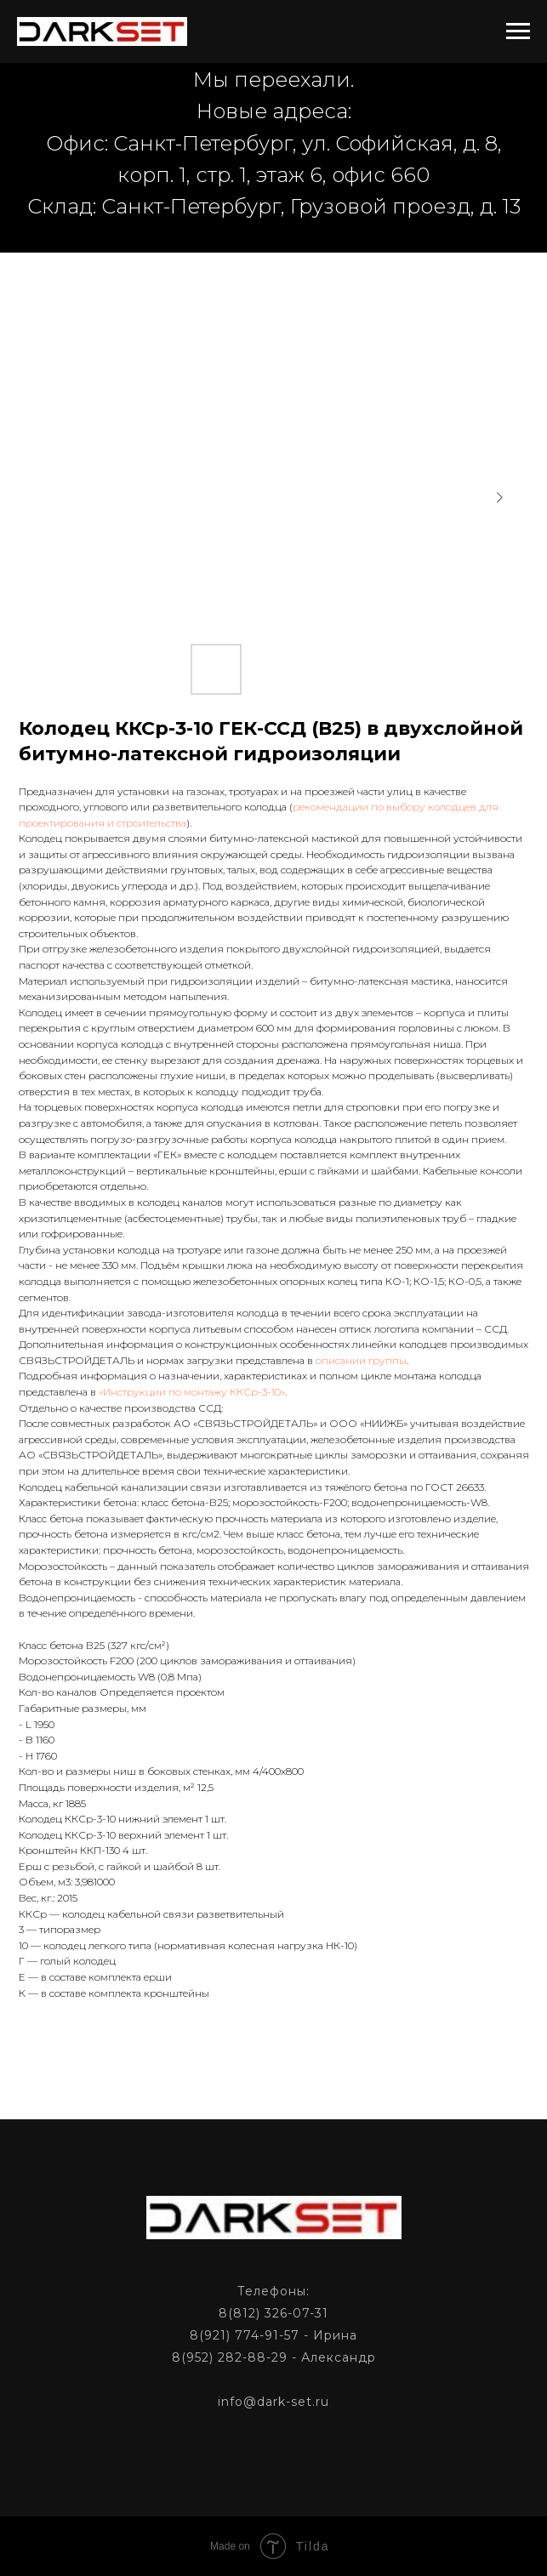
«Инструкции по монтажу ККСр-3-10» (192, 1391)
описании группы (361, 1360)
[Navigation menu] (518, 31)
